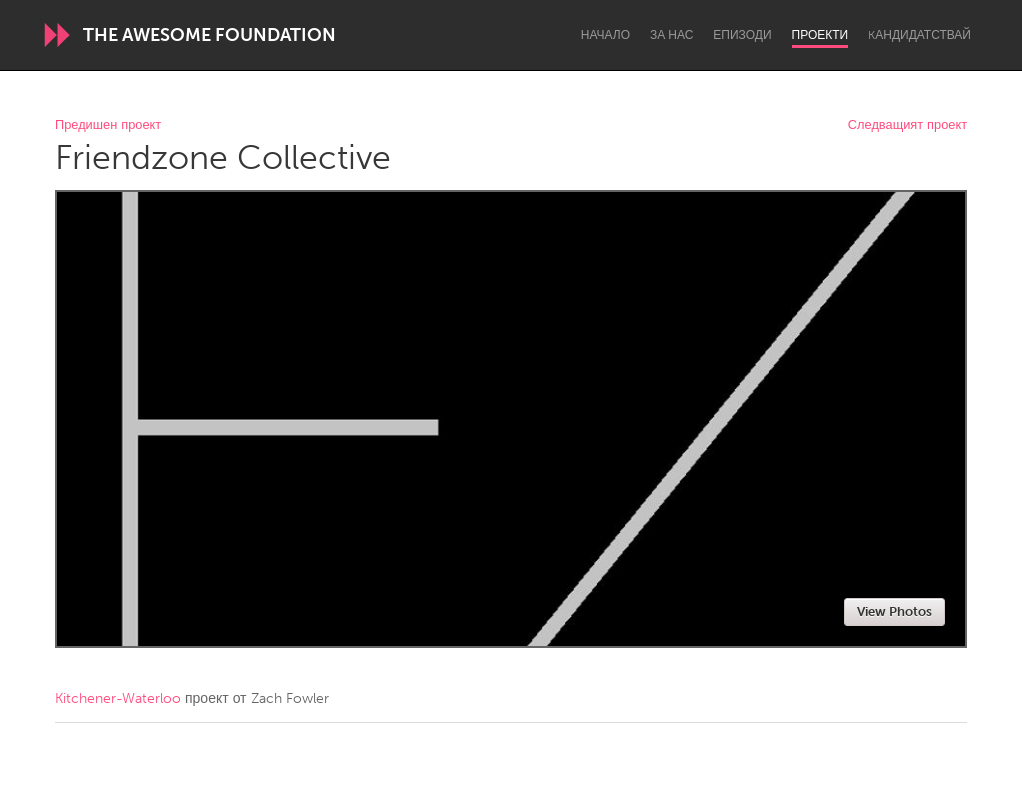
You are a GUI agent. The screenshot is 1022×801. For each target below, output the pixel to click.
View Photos (894, 611)
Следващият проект (907, 125)
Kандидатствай (919, 35)
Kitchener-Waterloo (118, 698)
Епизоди (742, 35)
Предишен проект (108, 125)
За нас (671, 35)
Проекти (820, 35)
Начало (605, 35)
